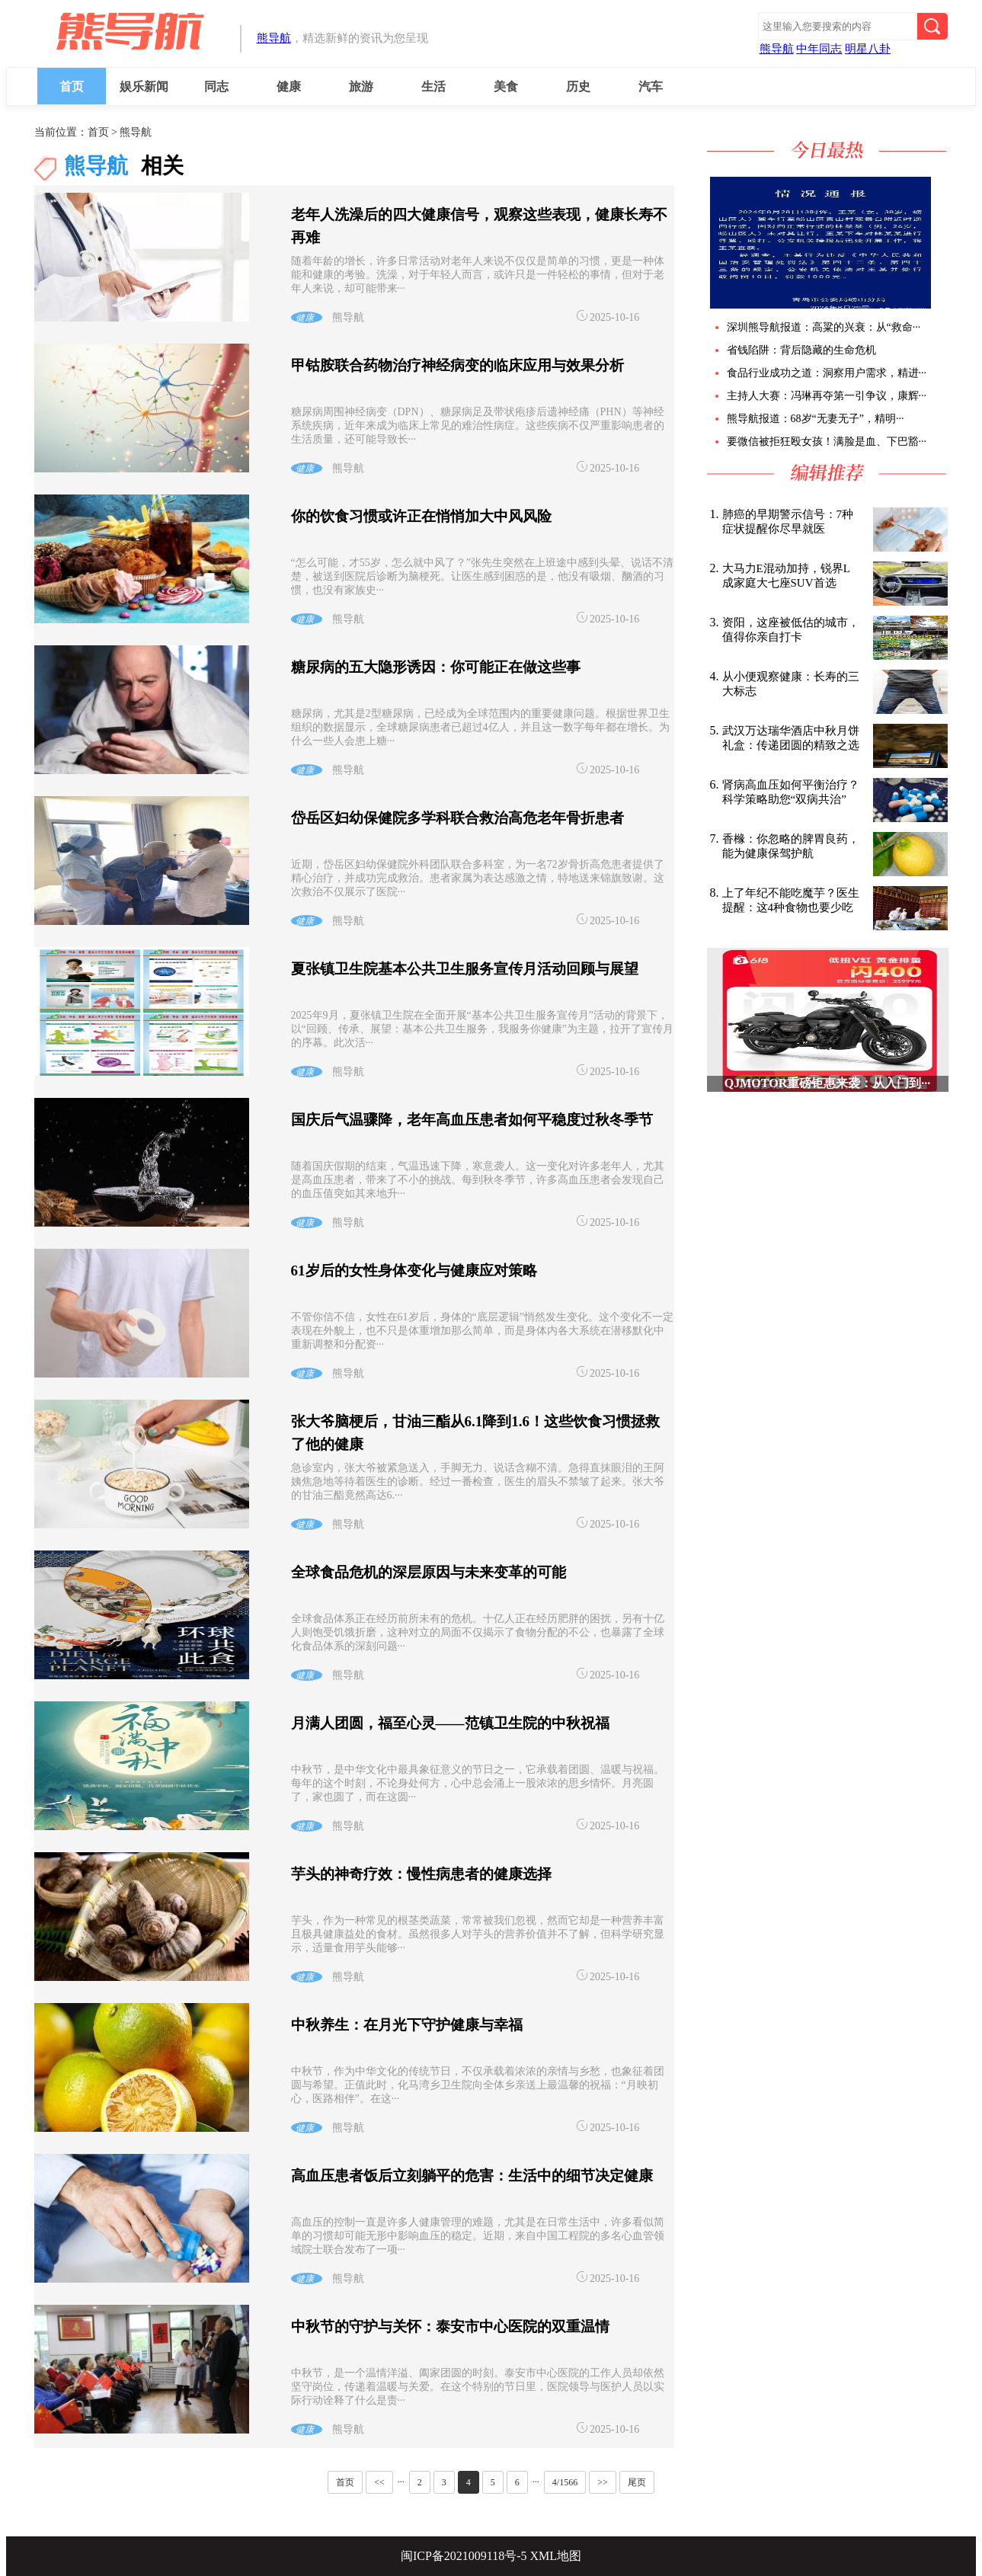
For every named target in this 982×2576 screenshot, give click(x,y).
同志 (216, 86)
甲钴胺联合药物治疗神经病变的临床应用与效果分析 (457, 365)
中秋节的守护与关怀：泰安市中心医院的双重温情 (450, 2326)
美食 (506, 86)
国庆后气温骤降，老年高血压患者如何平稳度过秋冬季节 (472, 1120)
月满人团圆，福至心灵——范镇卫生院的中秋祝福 (450, 1723)
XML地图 (556, 2555)
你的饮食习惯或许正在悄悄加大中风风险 (421, 516)
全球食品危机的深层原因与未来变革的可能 (428, 1572)
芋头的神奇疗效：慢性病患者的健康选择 (421, 1874)
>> (602, 2482)
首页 (71, 86)
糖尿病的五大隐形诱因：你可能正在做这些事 (436, 667)
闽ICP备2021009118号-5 (464, 2555)
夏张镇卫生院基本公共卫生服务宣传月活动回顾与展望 (464, 969)
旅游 (361, 86)
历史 (578, 86)
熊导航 (274, 38)
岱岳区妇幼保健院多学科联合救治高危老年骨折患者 (457, 818)
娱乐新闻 (144, 86)
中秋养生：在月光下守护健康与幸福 (407, 2025)
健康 (289, 86)
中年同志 (819, 49)
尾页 (637, 2482)
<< (379, 2482)
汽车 (650, 86)
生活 (433, 86)
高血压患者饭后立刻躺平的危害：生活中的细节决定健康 (472, 2176)
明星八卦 (868, 49)
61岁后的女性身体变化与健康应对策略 (414, 1270)
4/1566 (564, 2482)
